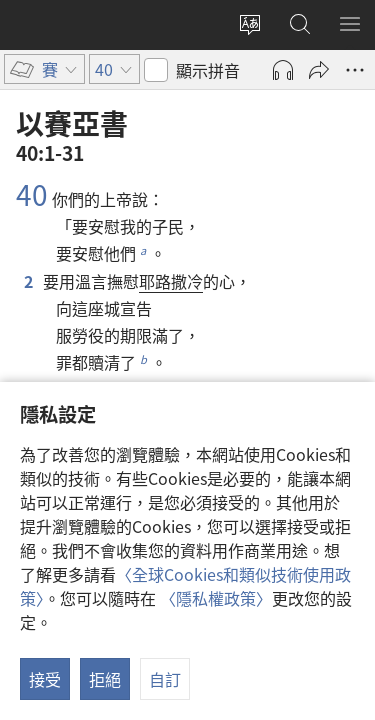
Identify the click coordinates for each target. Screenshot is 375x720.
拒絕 (105, 679)
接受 (45, 679)
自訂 (165, 679)
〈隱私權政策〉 (216, 598)
